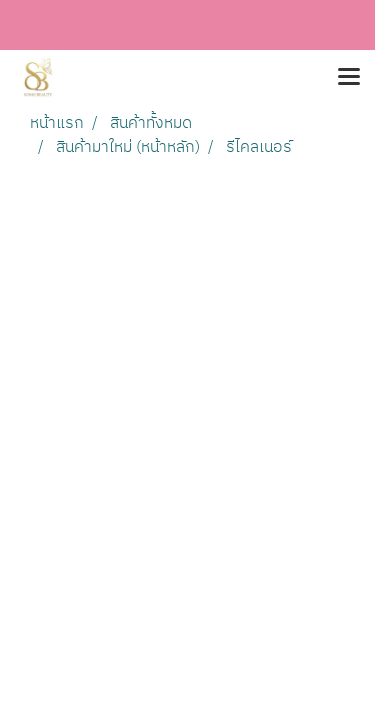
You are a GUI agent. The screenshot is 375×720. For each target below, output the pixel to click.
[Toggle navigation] (349, 78)
